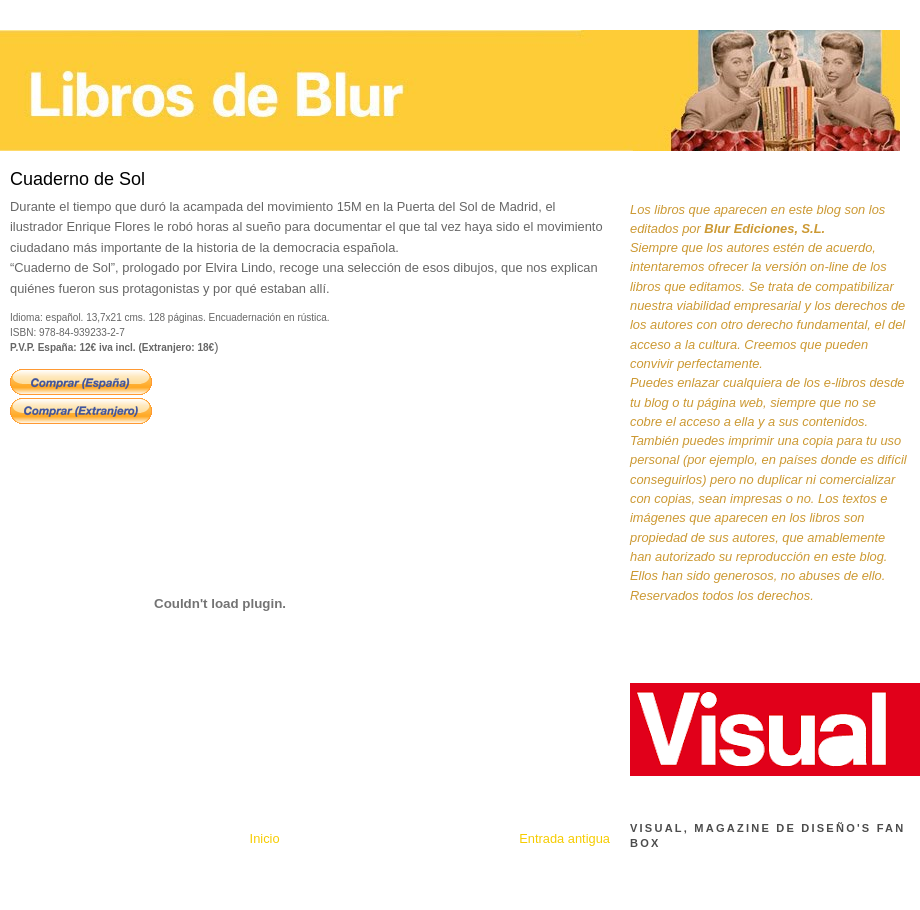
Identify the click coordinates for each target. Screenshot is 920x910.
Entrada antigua (564, 838)
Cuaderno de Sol (77, 179)
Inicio (265, 838)
